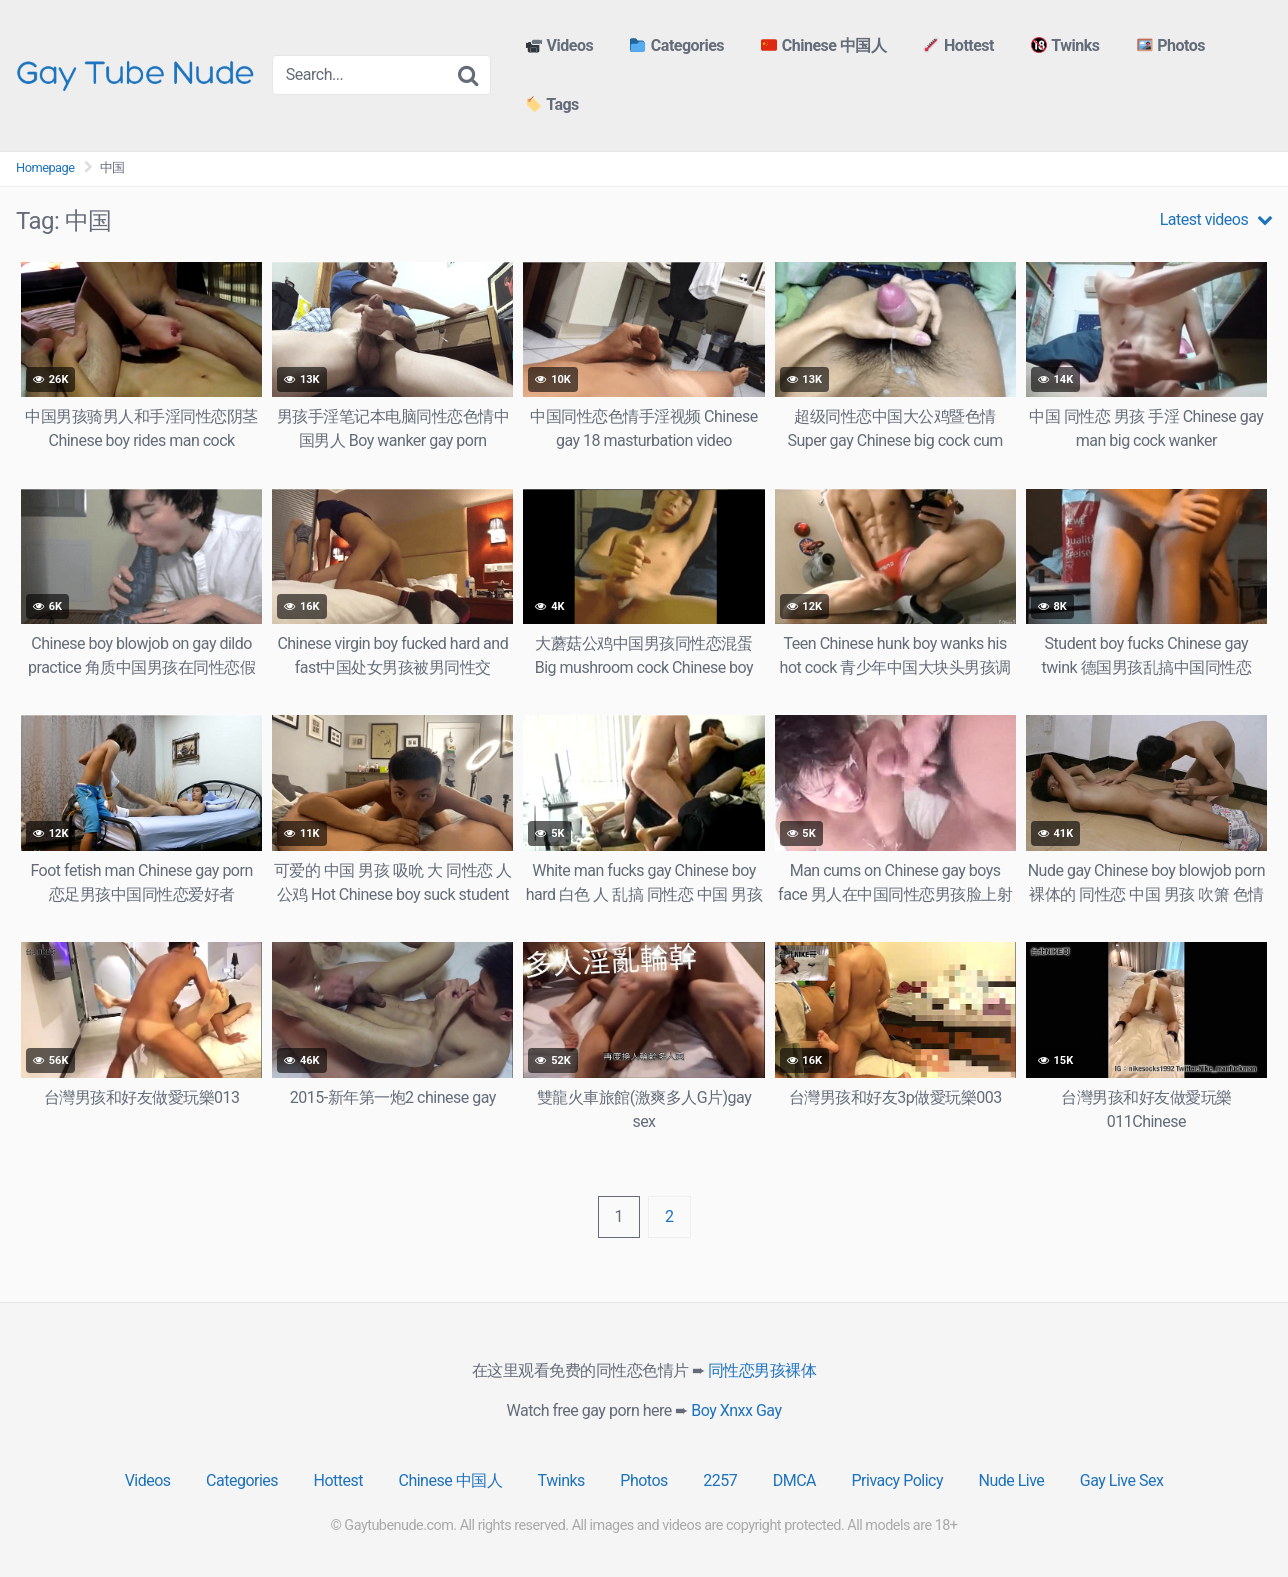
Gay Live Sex (1122, 1480)
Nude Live (1011, 1480)
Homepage (45, 167)
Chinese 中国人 (823, 45)
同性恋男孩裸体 (762, 1370)
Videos (559, 45)
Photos (1171, 45)
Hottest (958, 45)
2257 (720, 1480)
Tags (552, 105)
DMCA (794, 1480)
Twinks (1065, 45)
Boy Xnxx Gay (736, 1410)
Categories (677, 45)
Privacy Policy (898, 1480)
